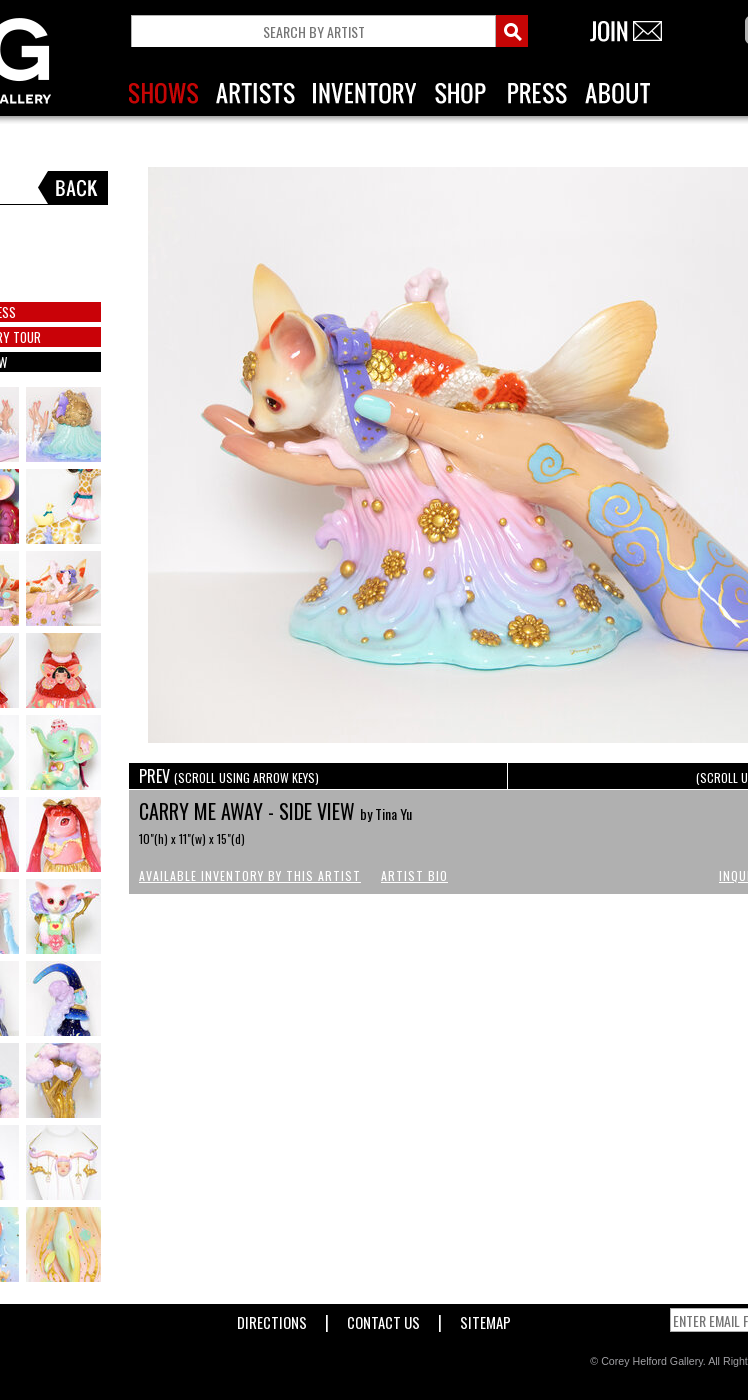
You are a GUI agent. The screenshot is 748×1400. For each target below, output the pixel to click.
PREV (229, 776)
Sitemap (485, 1318)
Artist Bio (414, 875)
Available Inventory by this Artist (250, 875)
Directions (272, 1318)
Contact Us (383, 1318)
